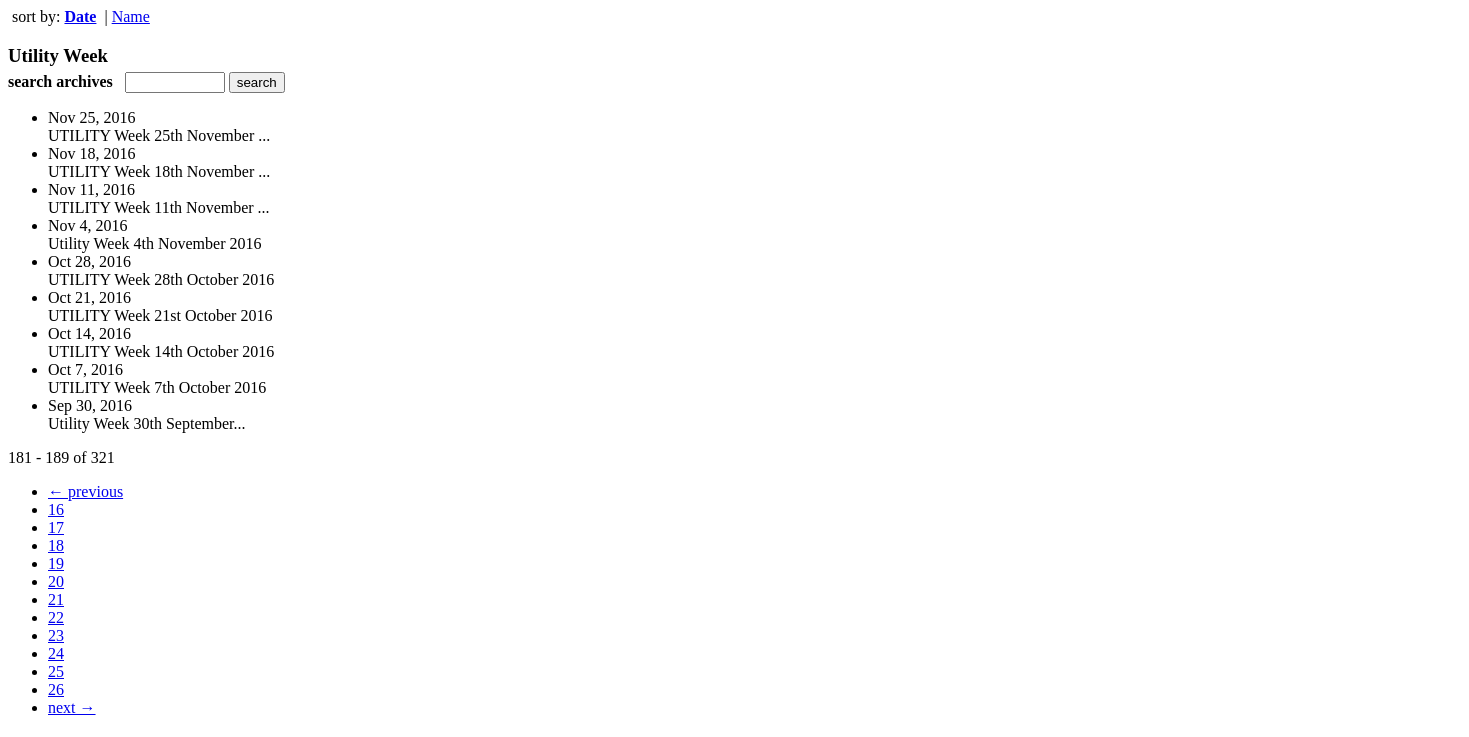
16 (56, 509)
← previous (85, 491)
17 (56, 527)
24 (56, 653)
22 (56, 617)
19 (56, 563)
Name (131, 16)
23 (56, 635)
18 (56, 545)
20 (56, 581)
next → (72, 707)
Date (80, 16)
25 (56, 671)
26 (56, 689)
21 (56, 599)
